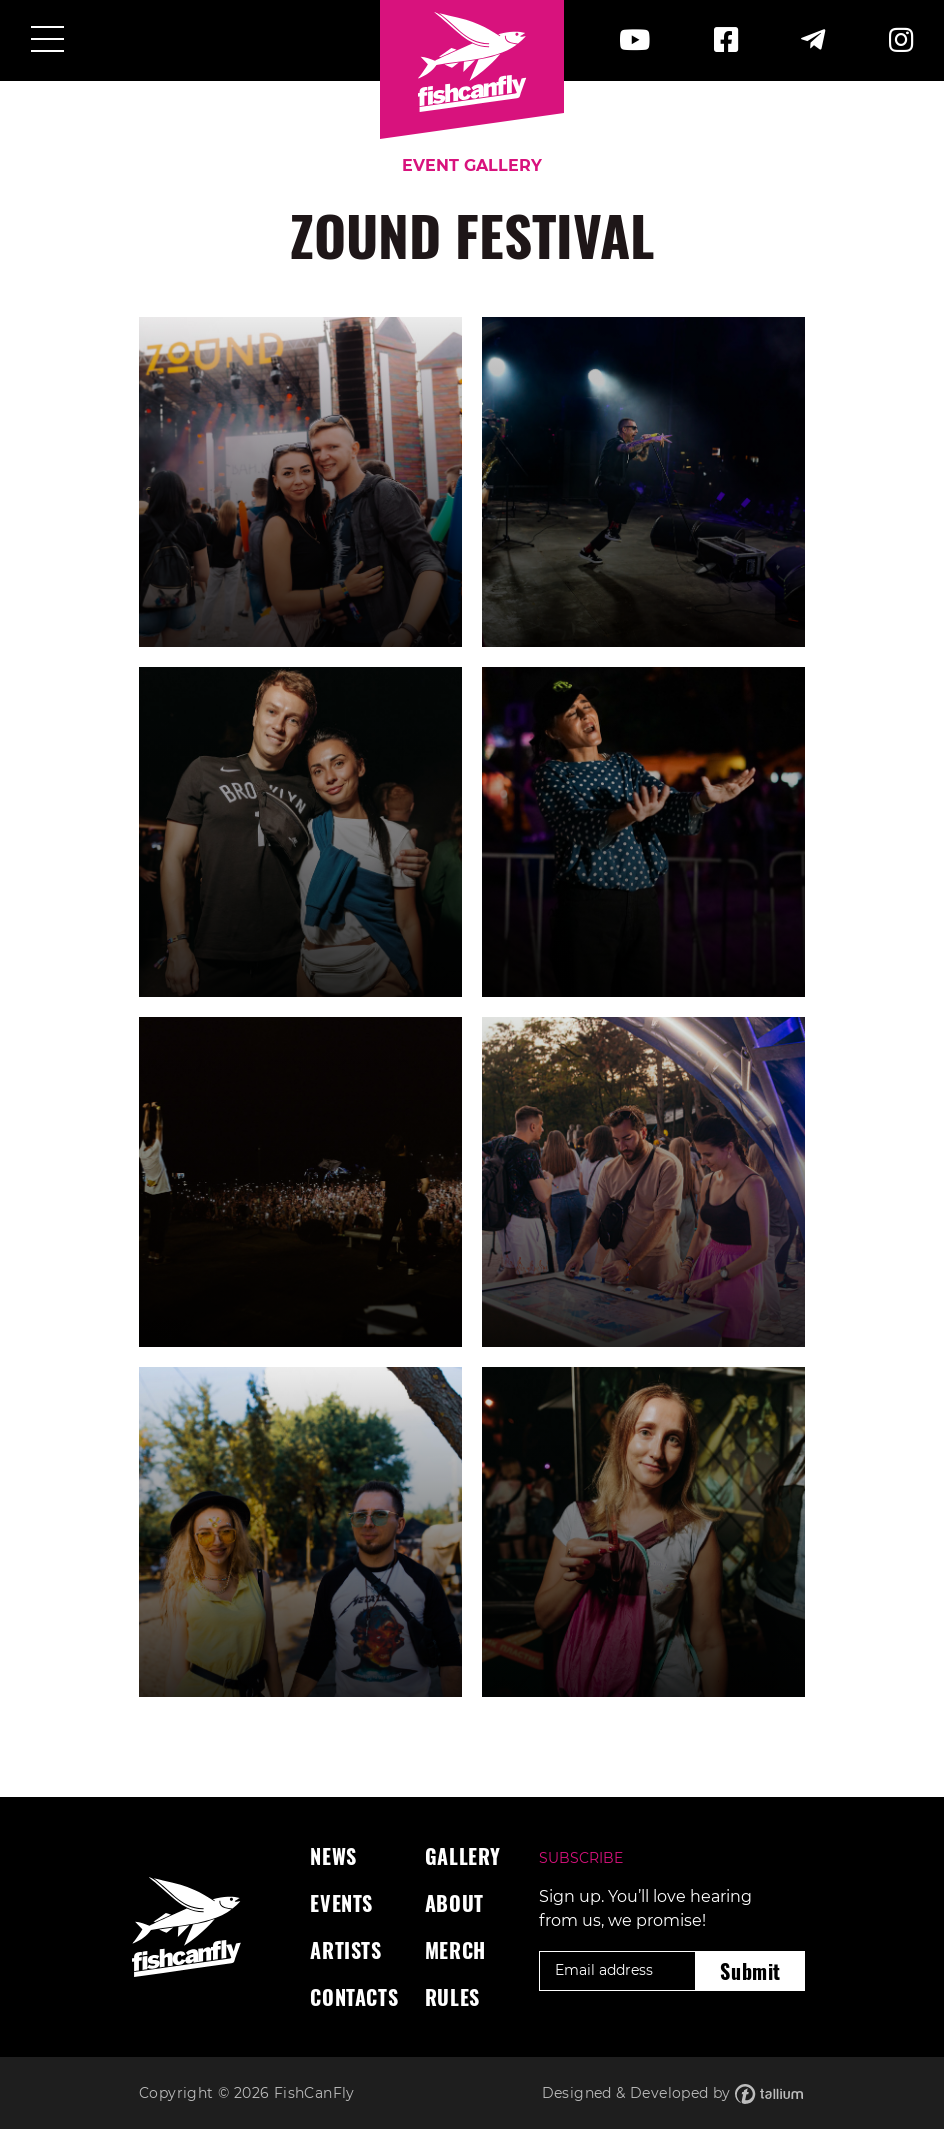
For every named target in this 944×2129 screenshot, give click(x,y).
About (454, 1903)
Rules (452, 1997)
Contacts (354, 1997)
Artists (345, 1950)
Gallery (463, 1856)
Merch (455, 1950)
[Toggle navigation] (47, 41)
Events (341, 1903)
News (333, 1856)
